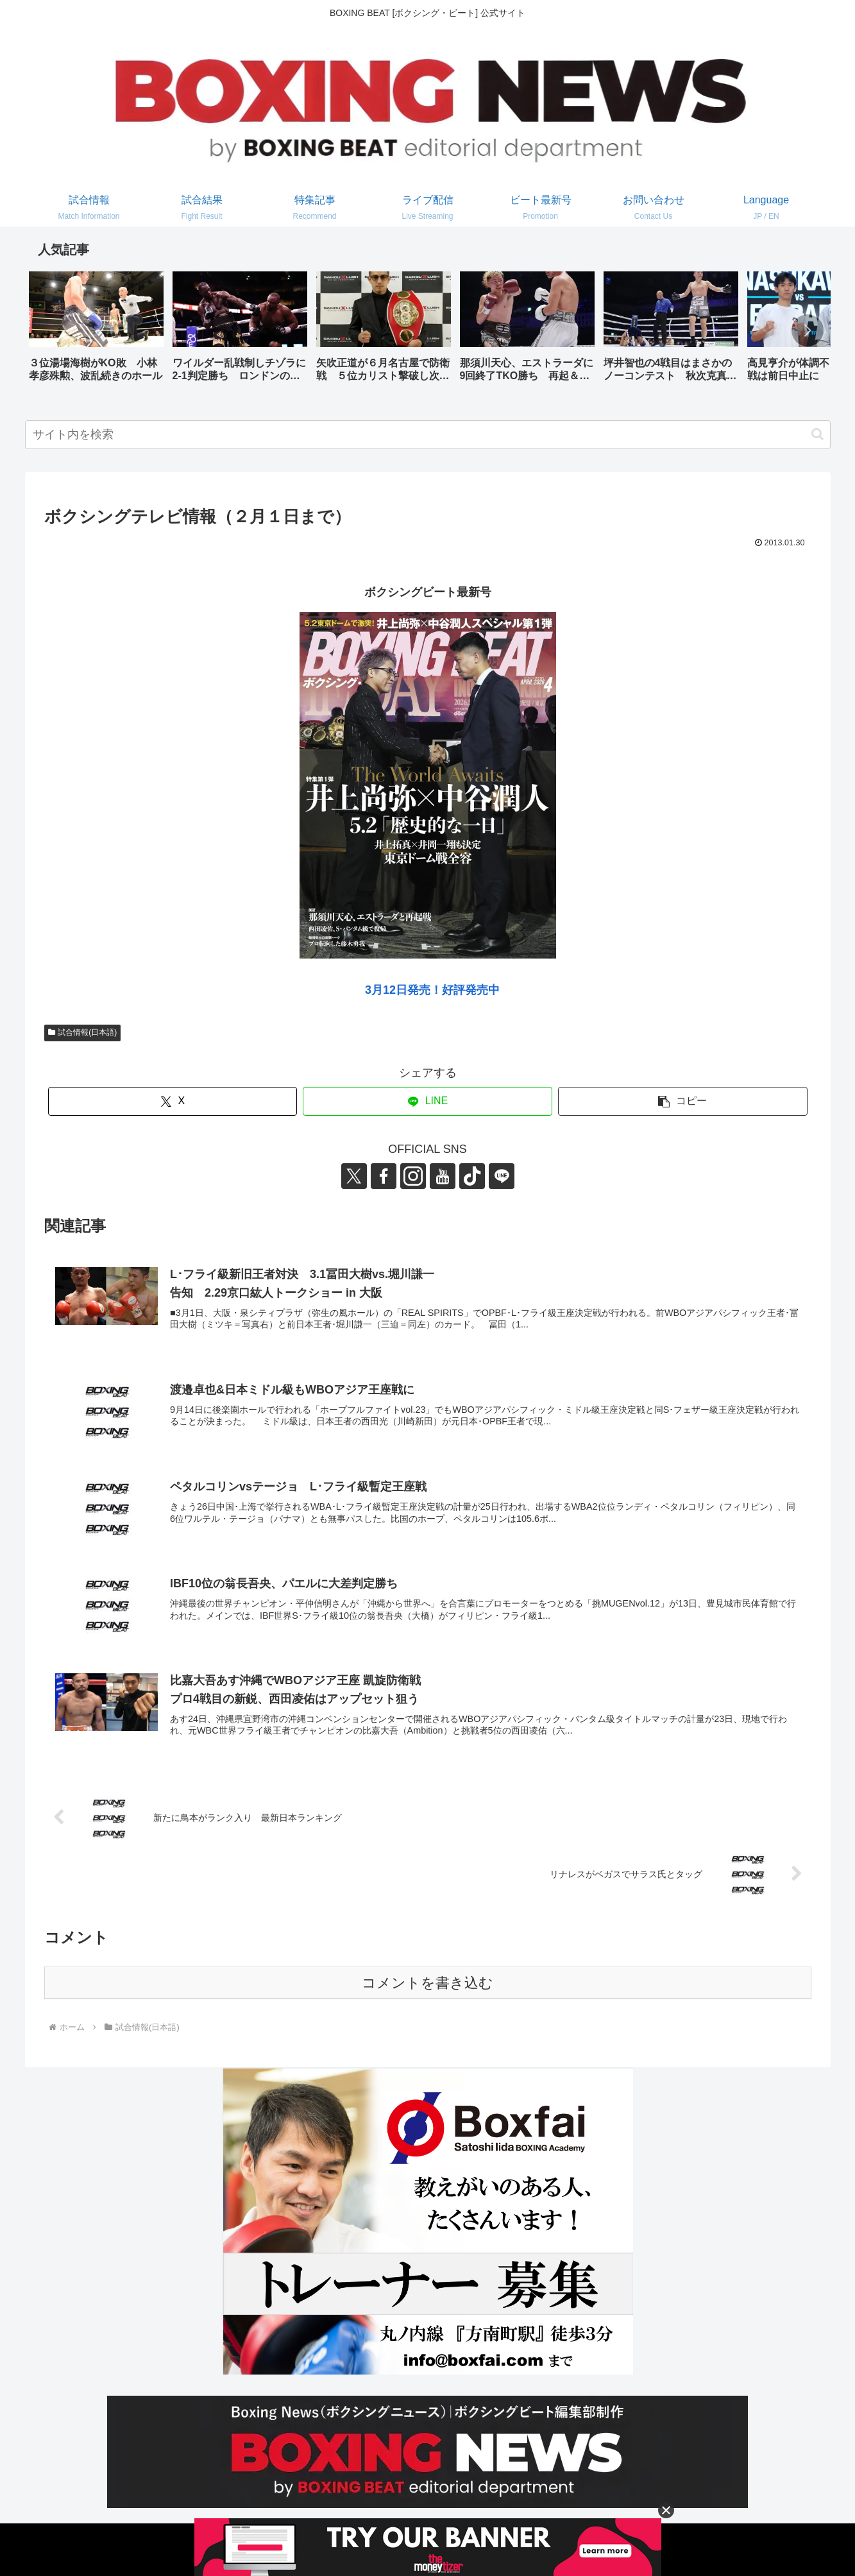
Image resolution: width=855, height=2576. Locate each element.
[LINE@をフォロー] (501, 1176)
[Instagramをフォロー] (413, 1176)
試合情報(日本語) (82, 1032)
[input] (428, 434)
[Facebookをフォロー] (383, 1176)
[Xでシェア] (173, 1101)
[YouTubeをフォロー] (442, 1176)
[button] (808, 330)
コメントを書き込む (427, 1983)
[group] (96, 331)
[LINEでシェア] (427, 1101)
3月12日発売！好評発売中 (432, 990)
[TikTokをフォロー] (472, 1176)
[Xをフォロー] (354, 1176)
